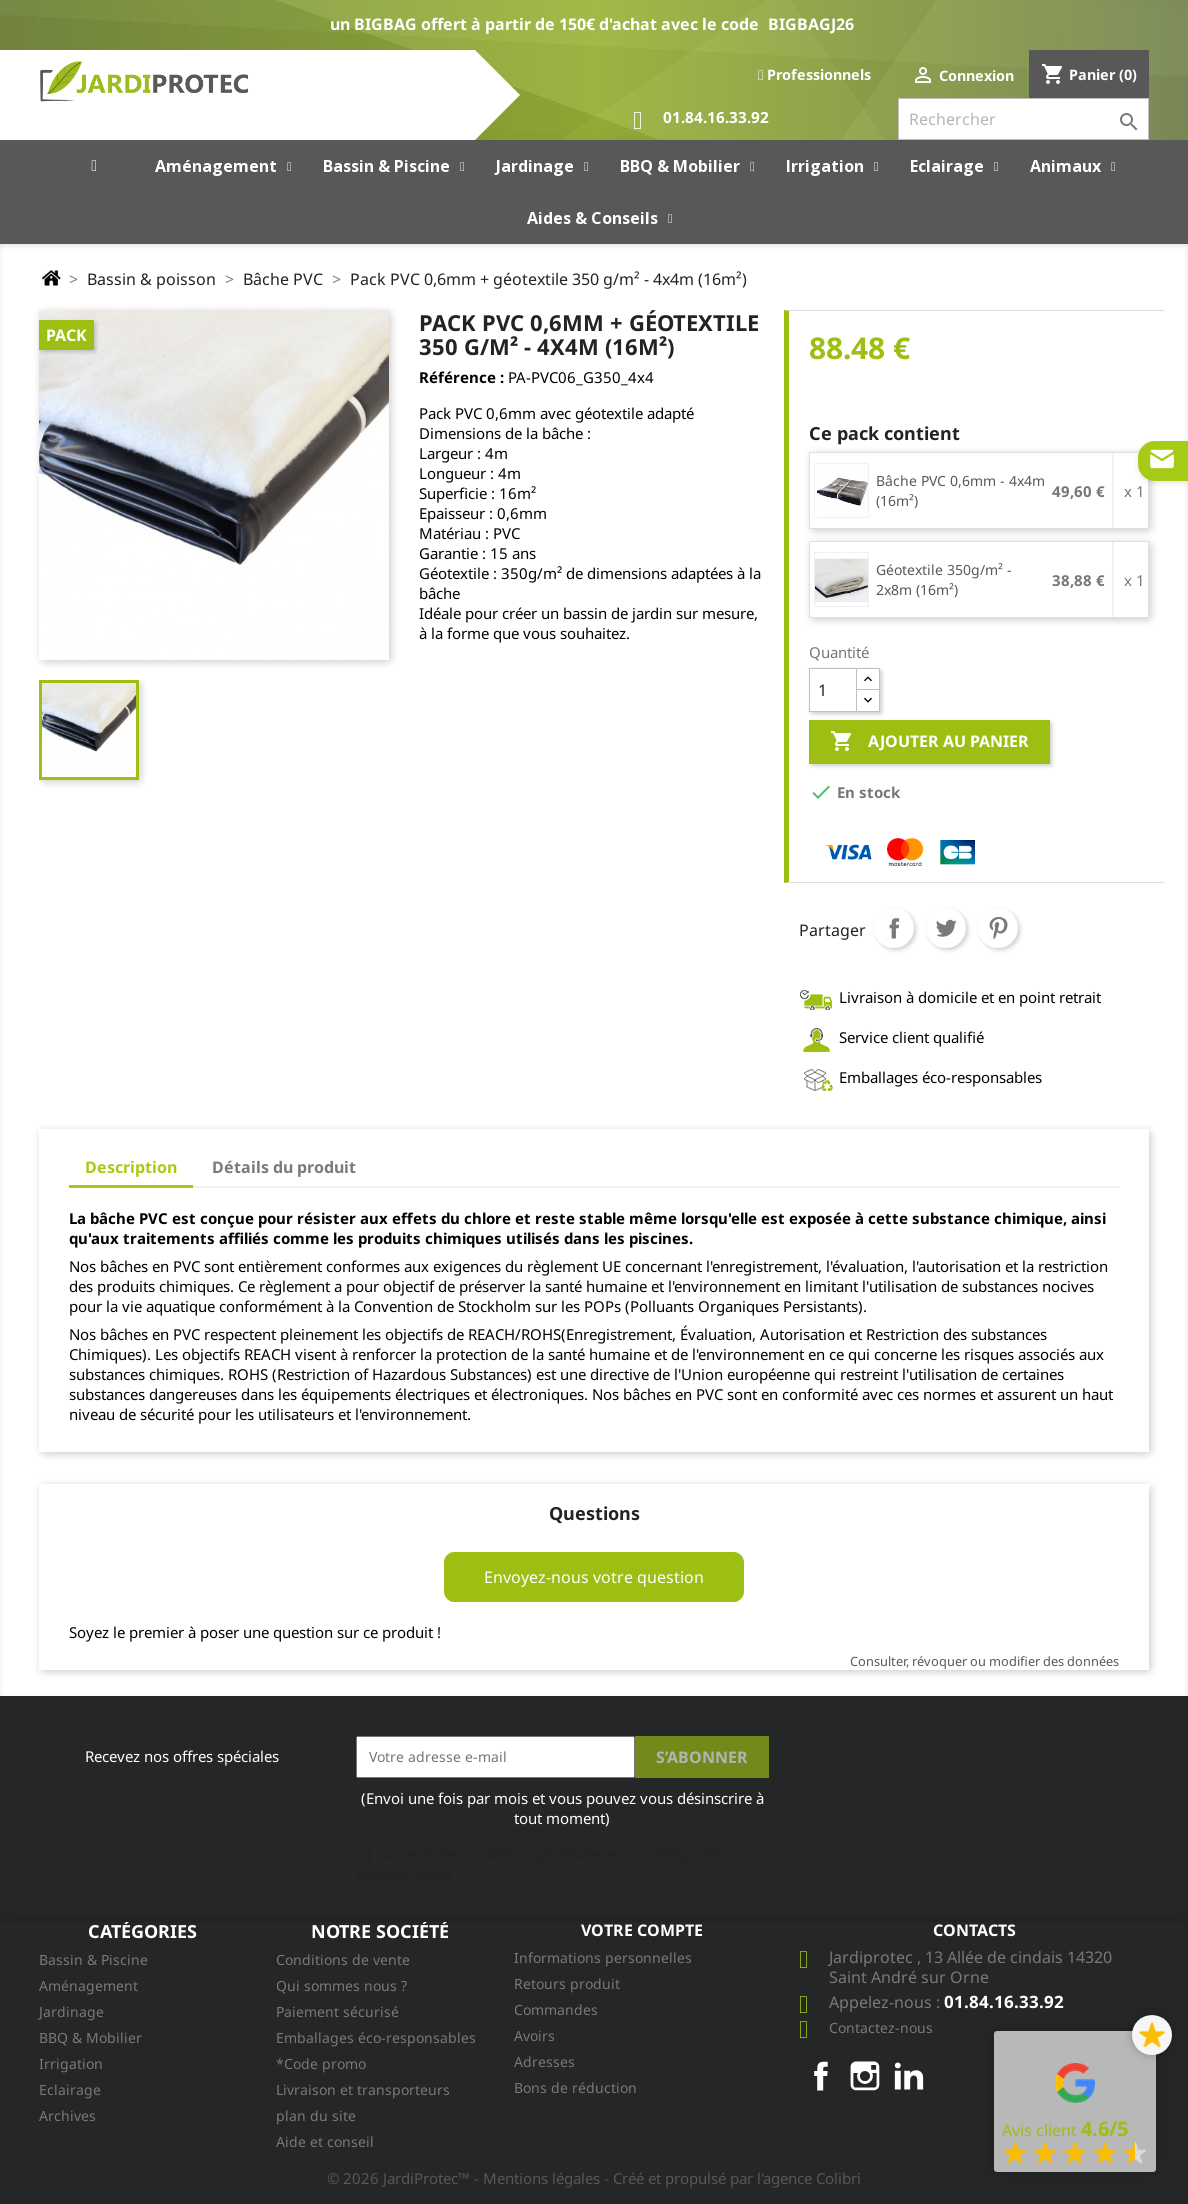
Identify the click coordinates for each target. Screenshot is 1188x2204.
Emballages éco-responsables (376, 2037)
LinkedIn (909, 2076)
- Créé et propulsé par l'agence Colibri (732, 2178)
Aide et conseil (325, 2141)
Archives (67, 2115)
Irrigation (71, 2063)
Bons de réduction (575, 2087)
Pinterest (998, 928)
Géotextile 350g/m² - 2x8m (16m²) (944, 579)
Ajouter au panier (929, 742)
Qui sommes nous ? (341, 1985)
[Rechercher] (1023, 119)
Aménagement (88, 1985)
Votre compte (642, 1930)
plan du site (316, 2115)
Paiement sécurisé (337, 2011)
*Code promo (321, 2063)
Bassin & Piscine (93, 1959)
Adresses (544, 2061)
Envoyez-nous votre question (594, 1577)
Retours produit (567, 1983)
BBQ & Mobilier (90, 2037)
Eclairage (70, 2089)
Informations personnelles (603, 1957)
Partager (894, 928)
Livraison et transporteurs (363, 2089)
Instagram (865, 2076)
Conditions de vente (343, 1959)
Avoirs (534, 2035)
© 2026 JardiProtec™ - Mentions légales (465, 2178)
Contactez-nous (881, 2027)
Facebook (821, 2076)
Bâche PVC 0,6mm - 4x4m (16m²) (960, 490)
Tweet (946, 928)
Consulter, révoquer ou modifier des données (984, 1661)
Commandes (556, 2009)
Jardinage (71, 2011)
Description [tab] (131, 1167)
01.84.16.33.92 (701, 120)
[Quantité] (833, 690)
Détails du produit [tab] (284, 1167)
